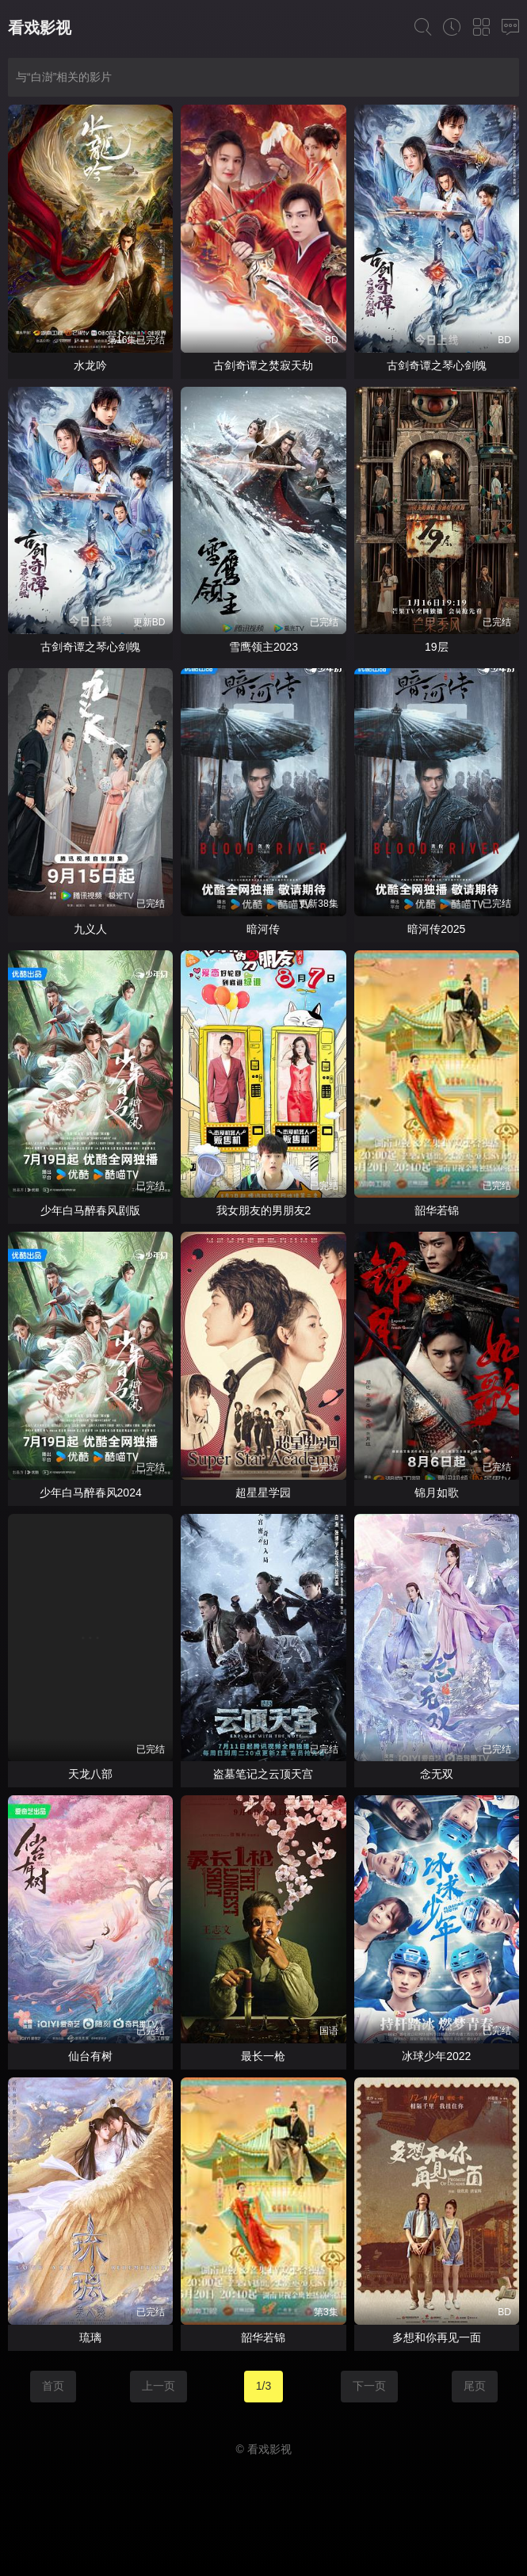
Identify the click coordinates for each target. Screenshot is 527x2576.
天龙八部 (90, 1774)
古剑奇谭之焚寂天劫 (263, 365)
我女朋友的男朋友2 (263, 1210)
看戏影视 (39, 27)
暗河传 (263, 929)
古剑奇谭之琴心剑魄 (437, 365)
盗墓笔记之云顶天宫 (263, 1774)
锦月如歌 (436, 1492)
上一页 (158, 2385)
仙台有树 (90, 2056)
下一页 (369, 2385)
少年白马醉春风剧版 (90, 1210)
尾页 (475, 2385)
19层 (437, 646)
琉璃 (90, 2337)
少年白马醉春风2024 (91, 1492)
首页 (53, 2385)
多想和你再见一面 (436, 2337)
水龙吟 (90, 365)
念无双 (436, 1774)
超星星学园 (263, 1492)
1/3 (263, 2385)
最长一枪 (263, 2056)
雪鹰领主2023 (263, 646)
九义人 (90, 929)
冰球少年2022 (436, 2056)
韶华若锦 (436, 1210)
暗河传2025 (436, 929)
